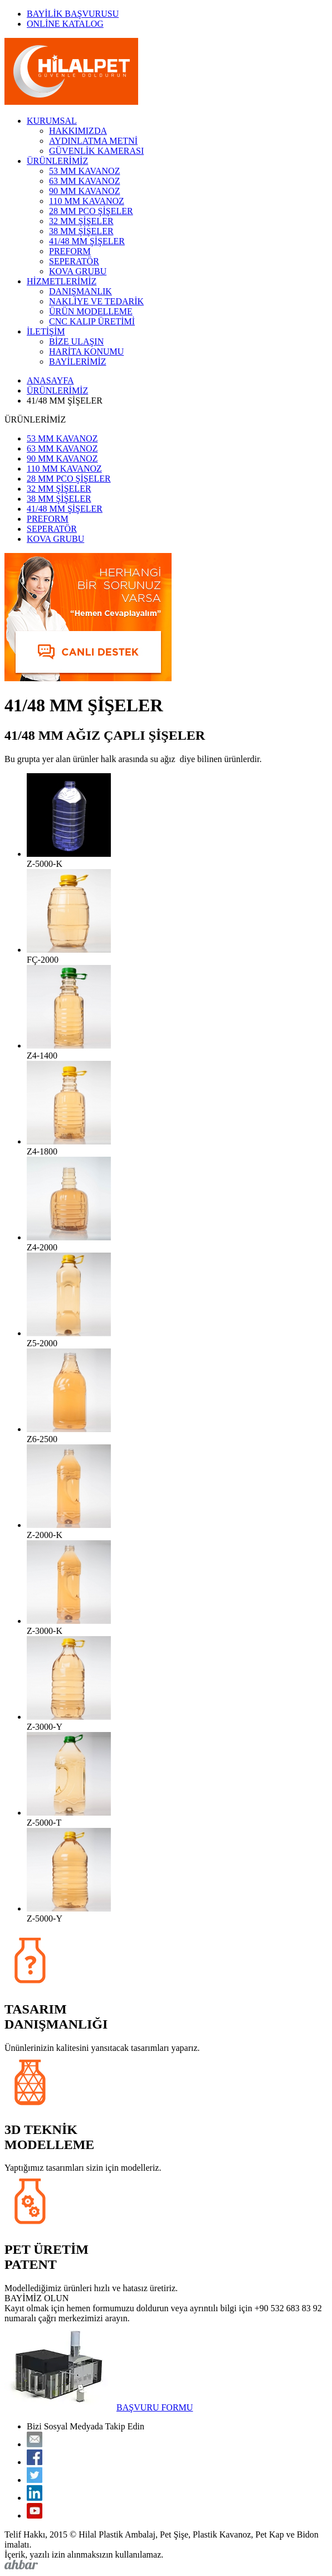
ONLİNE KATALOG (65, 23)
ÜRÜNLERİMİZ (57, 161)
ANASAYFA (50, 380)
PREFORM (70, 251)
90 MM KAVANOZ (84, 191)
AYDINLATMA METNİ (93, 140)
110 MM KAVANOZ (86, 201)
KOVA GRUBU (77, 271)
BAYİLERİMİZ (77, 361)
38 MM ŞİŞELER (81, 231)
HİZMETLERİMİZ (61, 281)
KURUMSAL (52, 120)
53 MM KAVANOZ (84, 171)
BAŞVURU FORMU (154, 2407)
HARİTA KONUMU (86, 351)
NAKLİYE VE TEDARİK (96, 301)
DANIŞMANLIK (80, 291)
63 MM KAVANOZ (84, 181)
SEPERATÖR (74, 261)
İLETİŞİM (46, 331)
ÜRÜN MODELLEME (91, 311)
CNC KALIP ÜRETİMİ (92, 321)
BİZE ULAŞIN (76, 341)
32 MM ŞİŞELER (81, 221)
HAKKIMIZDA (78, 130)
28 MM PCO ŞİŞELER (91, 211)
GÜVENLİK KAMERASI (96, 151)
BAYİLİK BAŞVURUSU (73, 13)
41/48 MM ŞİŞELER (87, 241)
